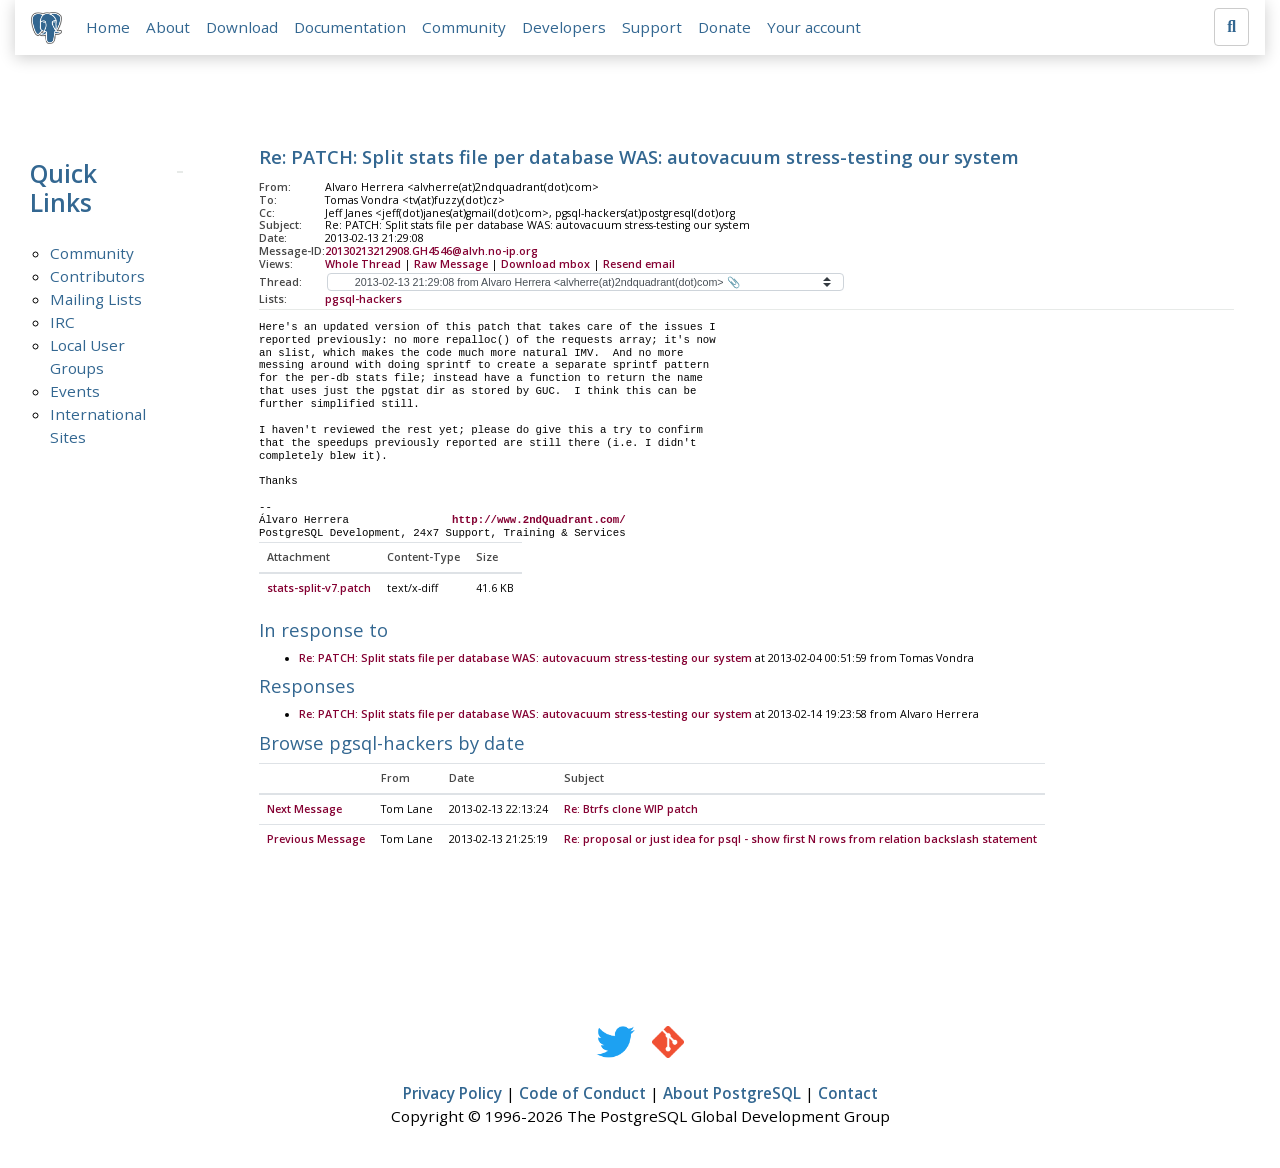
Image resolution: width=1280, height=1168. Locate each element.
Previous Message (316, 840)
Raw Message (451, 264)
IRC (62, 322)
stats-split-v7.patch (319, 589)
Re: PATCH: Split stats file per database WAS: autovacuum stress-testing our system (525, 659)
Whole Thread (363, 264)
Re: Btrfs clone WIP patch (631, 810)
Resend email (639, 264)
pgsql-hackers (363, 299)
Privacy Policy (452, 1094)
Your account (814, 27)
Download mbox (545, 264)
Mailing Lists (96, 299)
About (168, 27)
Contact (848, 1094)
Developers (564, 27)
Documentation (350, 27)
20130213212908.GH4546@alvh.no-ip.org (431, 251)
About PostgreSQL (732, 1094)
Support (652, 27)
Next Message (304, 810)
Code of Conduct (582, 1094)
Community (464, 27)
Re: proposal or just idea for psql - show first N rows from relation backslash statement (800, 840)
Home (108, 27)
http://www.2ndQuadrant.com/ (539, 520)
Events (75, 391)
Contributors (97, 276)
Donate (724, 27)
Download (242, 27)
